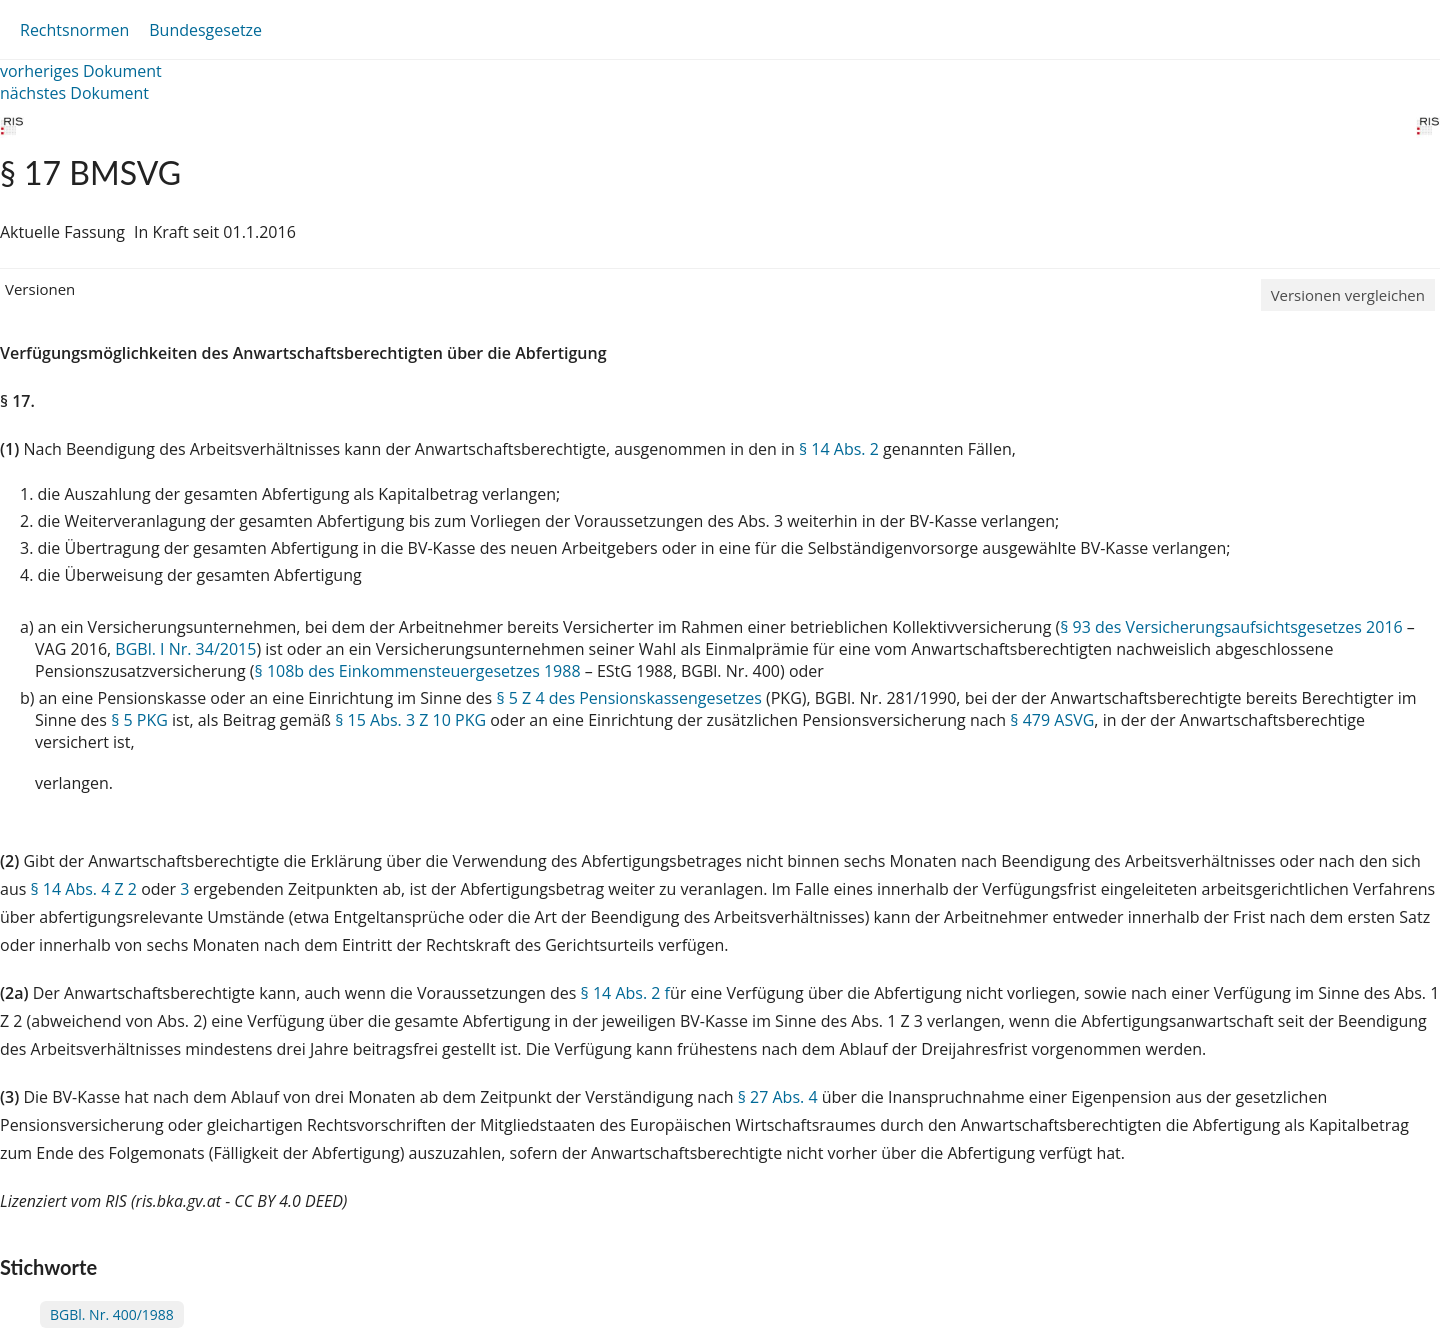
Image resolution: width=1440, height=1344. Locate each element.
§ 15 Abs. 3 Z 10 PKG (410, 720)
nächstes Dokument (74, 93)
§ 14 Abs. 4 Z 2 (83, 889)
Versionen (40, 289)
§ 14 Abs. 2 (839, 449)
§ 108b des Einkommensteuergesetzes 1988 (418, 671)
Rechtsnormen (74, 30)
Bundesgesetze (205, 30)
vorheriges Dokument (81, 71)
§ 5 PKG (139, 720)
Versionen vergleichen (1348, 295)
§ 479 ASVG (1052, 720)
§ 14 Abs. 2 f (625, 993)
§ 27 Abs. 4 (778, 1097)
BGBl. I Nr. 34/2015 (185, 649)
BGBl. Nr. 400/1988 (112, 1314)
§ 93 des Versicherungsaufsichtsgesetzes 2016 (1231, 627)
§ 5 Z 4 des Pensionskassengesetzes (628, 698)
